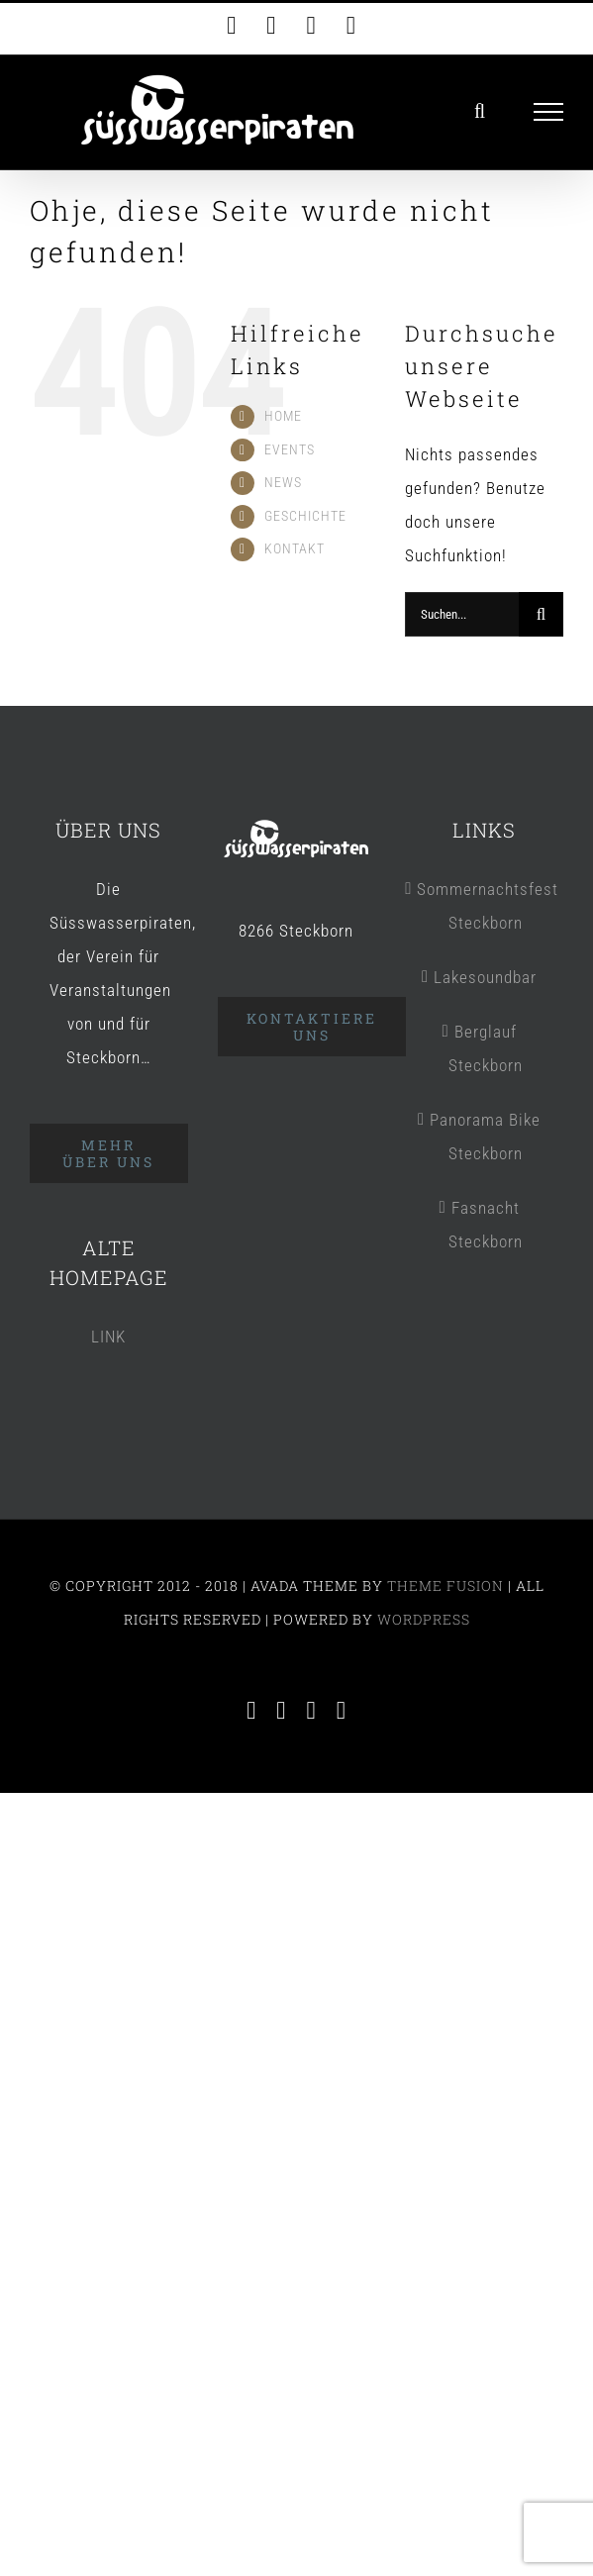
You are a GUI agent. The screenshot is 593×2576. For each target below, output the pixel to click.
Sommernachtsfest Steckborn (485, 906)
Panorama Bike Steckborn (485, 1136)
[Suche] (541, 614)
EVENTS (289, 449)
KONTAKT (294, 548)
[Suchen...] (462, 614)
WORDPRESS (423, 1619)
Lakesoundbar (485, 977)
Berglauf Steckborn (485, 1048)
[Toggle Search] (480, 111)
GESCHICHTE (305, 516)
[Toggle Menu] (549, 112)
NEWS (283, 482)
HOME (283, 416)
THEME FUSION (445, 1585)
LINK (108, 1336)
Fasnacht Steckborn (485, 1224)
